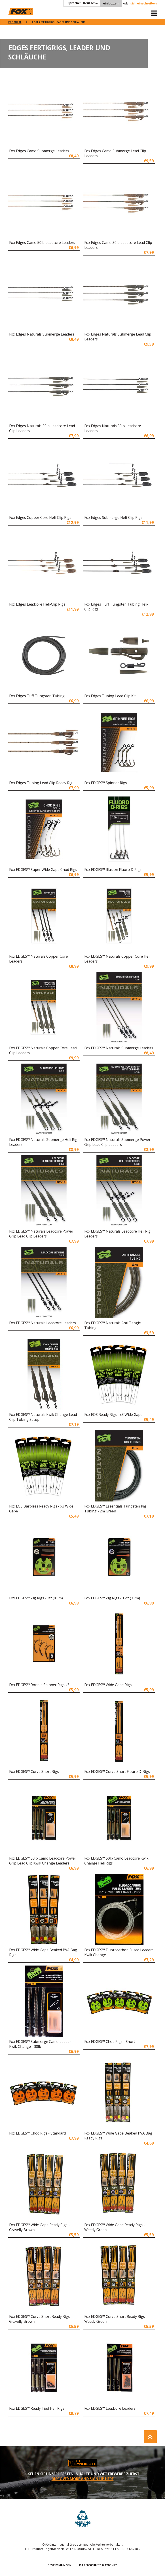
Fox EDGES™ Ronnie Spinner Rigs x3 (39, 1684)
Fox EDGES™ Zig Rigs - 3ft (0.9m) (36, 1598)
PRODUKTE (14, 22)
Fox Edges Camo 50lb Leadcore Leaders (42, 242)
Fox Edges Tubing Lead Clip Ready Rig (40, 782)
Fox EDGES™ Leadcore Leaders (109, 2408)
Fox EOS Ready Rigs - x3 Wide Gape (113, 1414)
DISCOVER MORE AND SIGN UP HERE (83, 2478)
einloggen (110, 3)
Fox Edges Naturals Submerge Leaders (41, 334)
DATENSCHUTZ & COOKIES (98, 2565)
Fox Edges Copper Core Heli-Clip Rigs (40, 517)
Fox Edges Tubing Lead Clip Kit (110, 695)
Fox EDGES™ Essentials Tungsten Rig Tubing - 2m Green (115, 1509)
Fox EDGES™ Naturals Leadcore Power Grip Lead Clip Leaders (41, 1234)
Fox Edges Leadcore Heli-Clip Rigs (37, 604)
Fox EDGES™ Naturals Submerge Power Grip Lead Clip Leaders (117, 1142)
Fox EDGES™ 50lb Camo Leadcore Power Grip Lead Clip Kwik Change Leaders (42, 1861)
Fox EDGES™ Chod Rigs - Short (109, 2041)
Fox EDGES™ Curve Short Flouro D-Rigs (117, 1771)
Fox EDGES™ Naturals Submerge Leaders (118, 1047)
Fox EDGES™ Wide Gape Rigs (108, 1684)
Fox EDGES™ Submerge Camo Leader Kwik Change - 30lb (40, 2044)
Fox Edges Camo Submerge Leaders (39, 150)
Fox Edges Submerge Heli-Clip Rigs (113, 517)
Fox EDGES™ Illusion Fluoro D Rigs (113, 869)
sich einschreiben (143, 3)
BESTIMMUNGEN (59, 2565)
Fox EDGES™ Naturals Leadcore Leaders (42, 1322)
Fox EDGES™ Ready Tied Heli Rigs (36, 2408)
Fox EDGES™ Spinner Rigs (105, 782)
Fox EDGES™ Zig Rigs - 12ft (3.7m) (112, 1598)
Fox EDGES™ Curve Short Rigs (34, 1771)
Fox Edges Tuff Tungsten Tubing (37, 695)
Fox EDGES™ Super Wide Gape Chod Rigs (43, 869)
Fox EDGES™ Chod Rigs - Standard (37, 2133)
